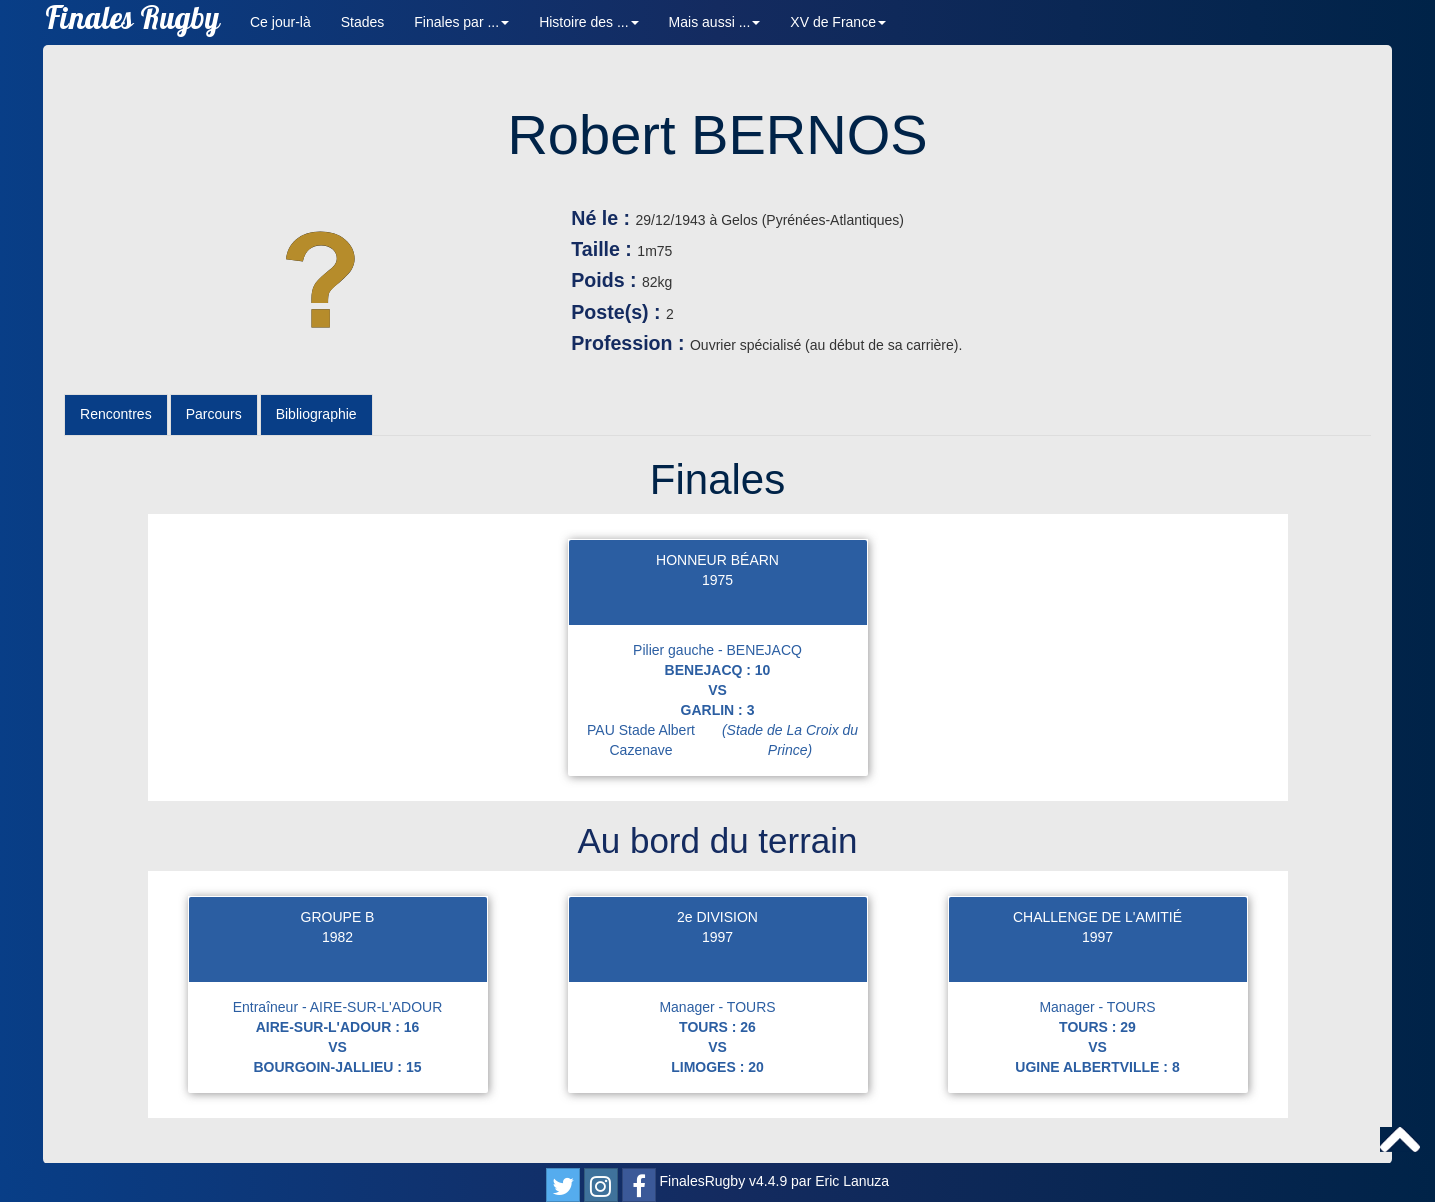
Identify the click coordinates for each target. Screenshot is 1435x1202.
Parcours (214, 414)
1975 (717, 580)
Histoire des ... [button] (588, 22)
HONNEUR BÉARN (717, 560)
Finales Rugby (132, 22)
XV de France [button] (838, 22)
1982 (337, 937)
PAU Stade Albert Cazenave (726, 740)
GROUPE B (338, 917)
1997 (717, 937)
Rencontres (116, 414)
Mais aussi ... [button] (715, 22)
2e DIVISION (717, 917)
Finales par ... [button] (461, 22)
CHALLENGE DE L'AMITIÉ (1097, 917)
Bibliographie (316, 414)
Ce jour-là (280, 22)
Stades (363, 22)
